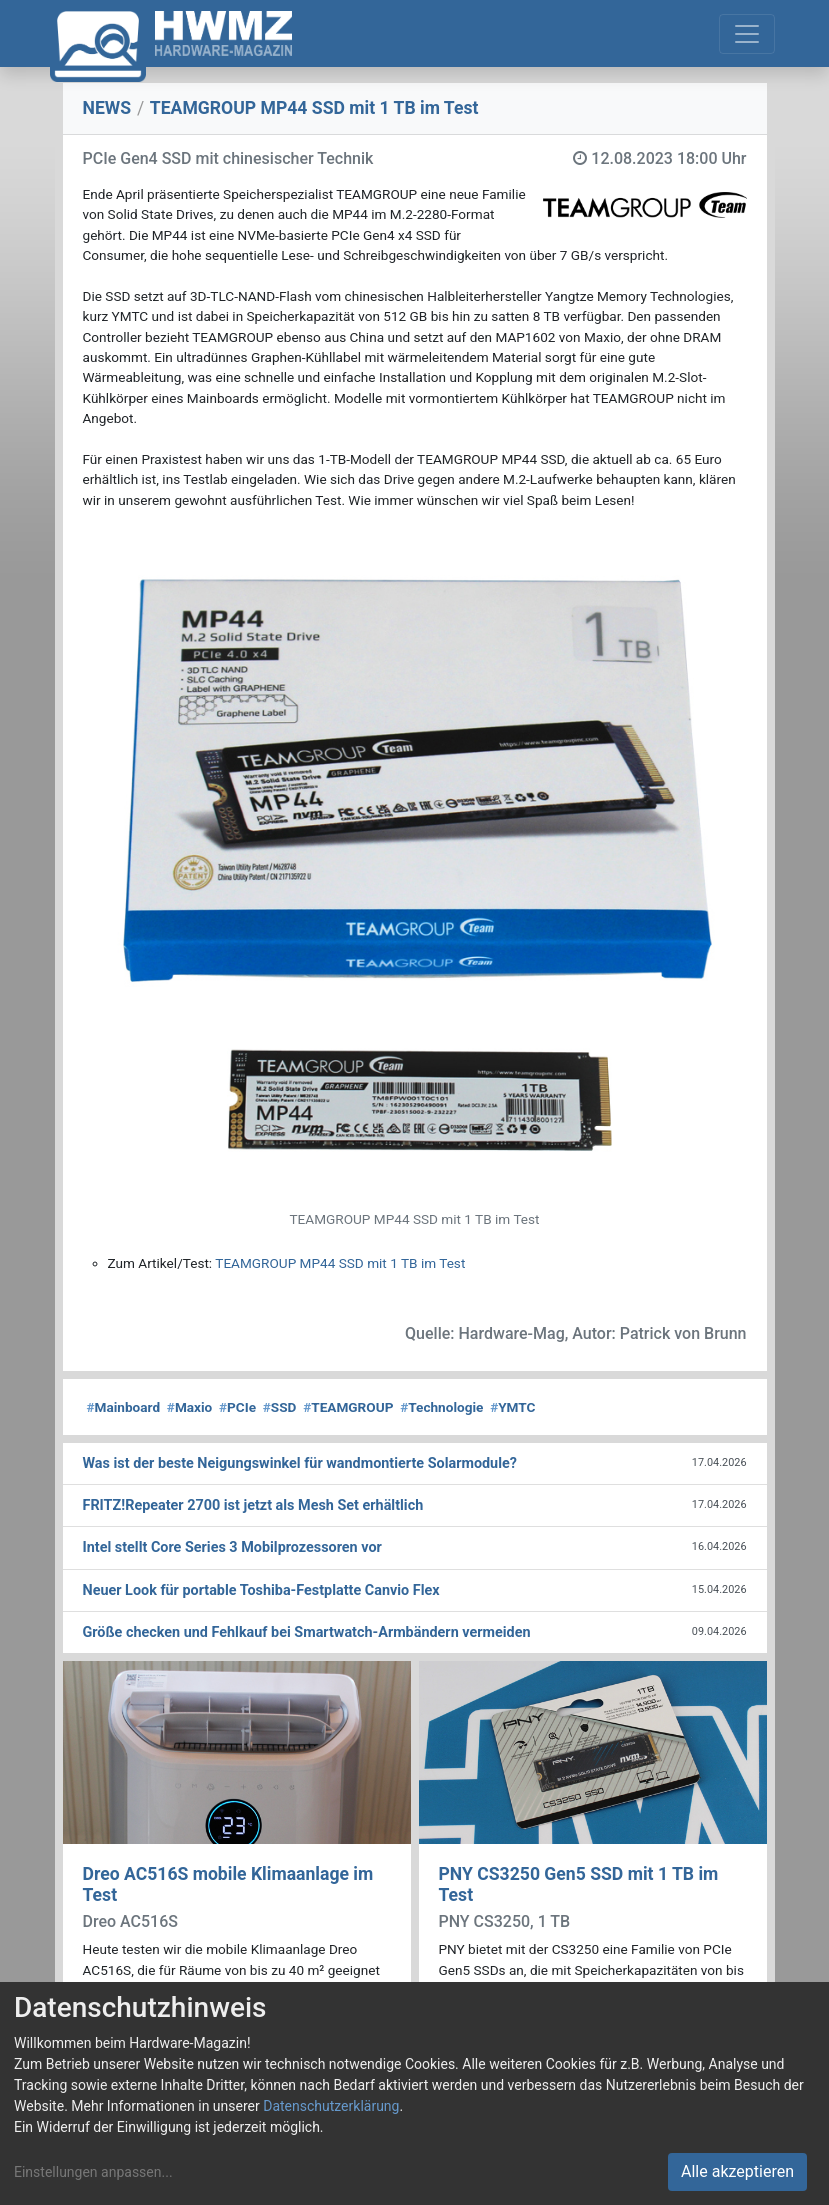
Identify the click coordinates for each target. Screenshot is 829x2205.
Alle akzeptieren (737, 2171)
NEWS (107, 108)
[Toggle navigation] (747, 34)
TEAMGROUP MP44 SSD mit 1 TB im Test (340, 1263)
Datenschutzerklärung (331, 2106)
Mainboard (124, 1407)
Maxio (189, 1407)
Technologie (441, 1407)
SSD (280, 1407)
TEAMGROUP (348, 1407)
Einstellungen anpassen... (93, 2172)
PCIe (237, 1407)
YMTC (512, 1407)
